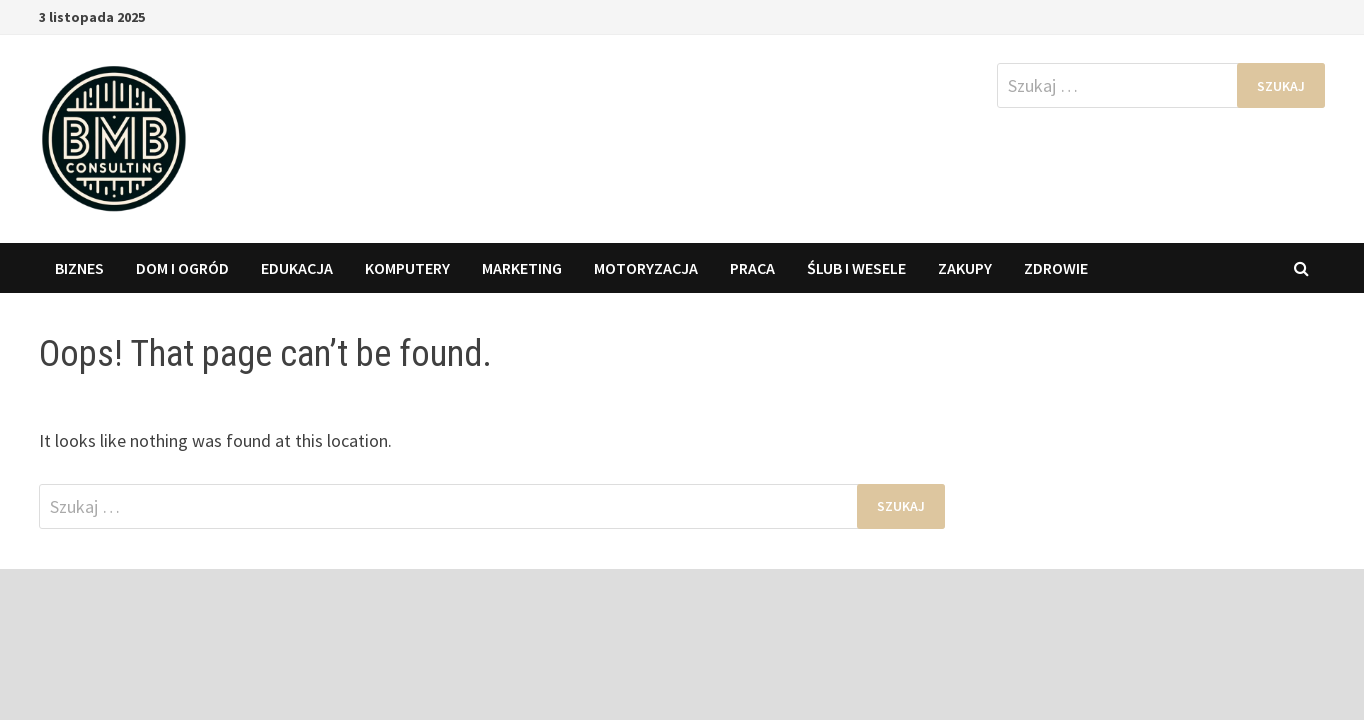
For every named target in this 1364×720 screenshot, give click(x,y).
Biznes (79, 268)
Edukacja (297, 268)
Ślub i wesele (856, 268)
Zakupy (965, 268)
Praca (752, 268)
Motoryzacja (646, 268)
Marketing (522, 268)
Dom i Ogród (182, 268)
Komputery (407, 268)
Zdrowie (1056, 268)
